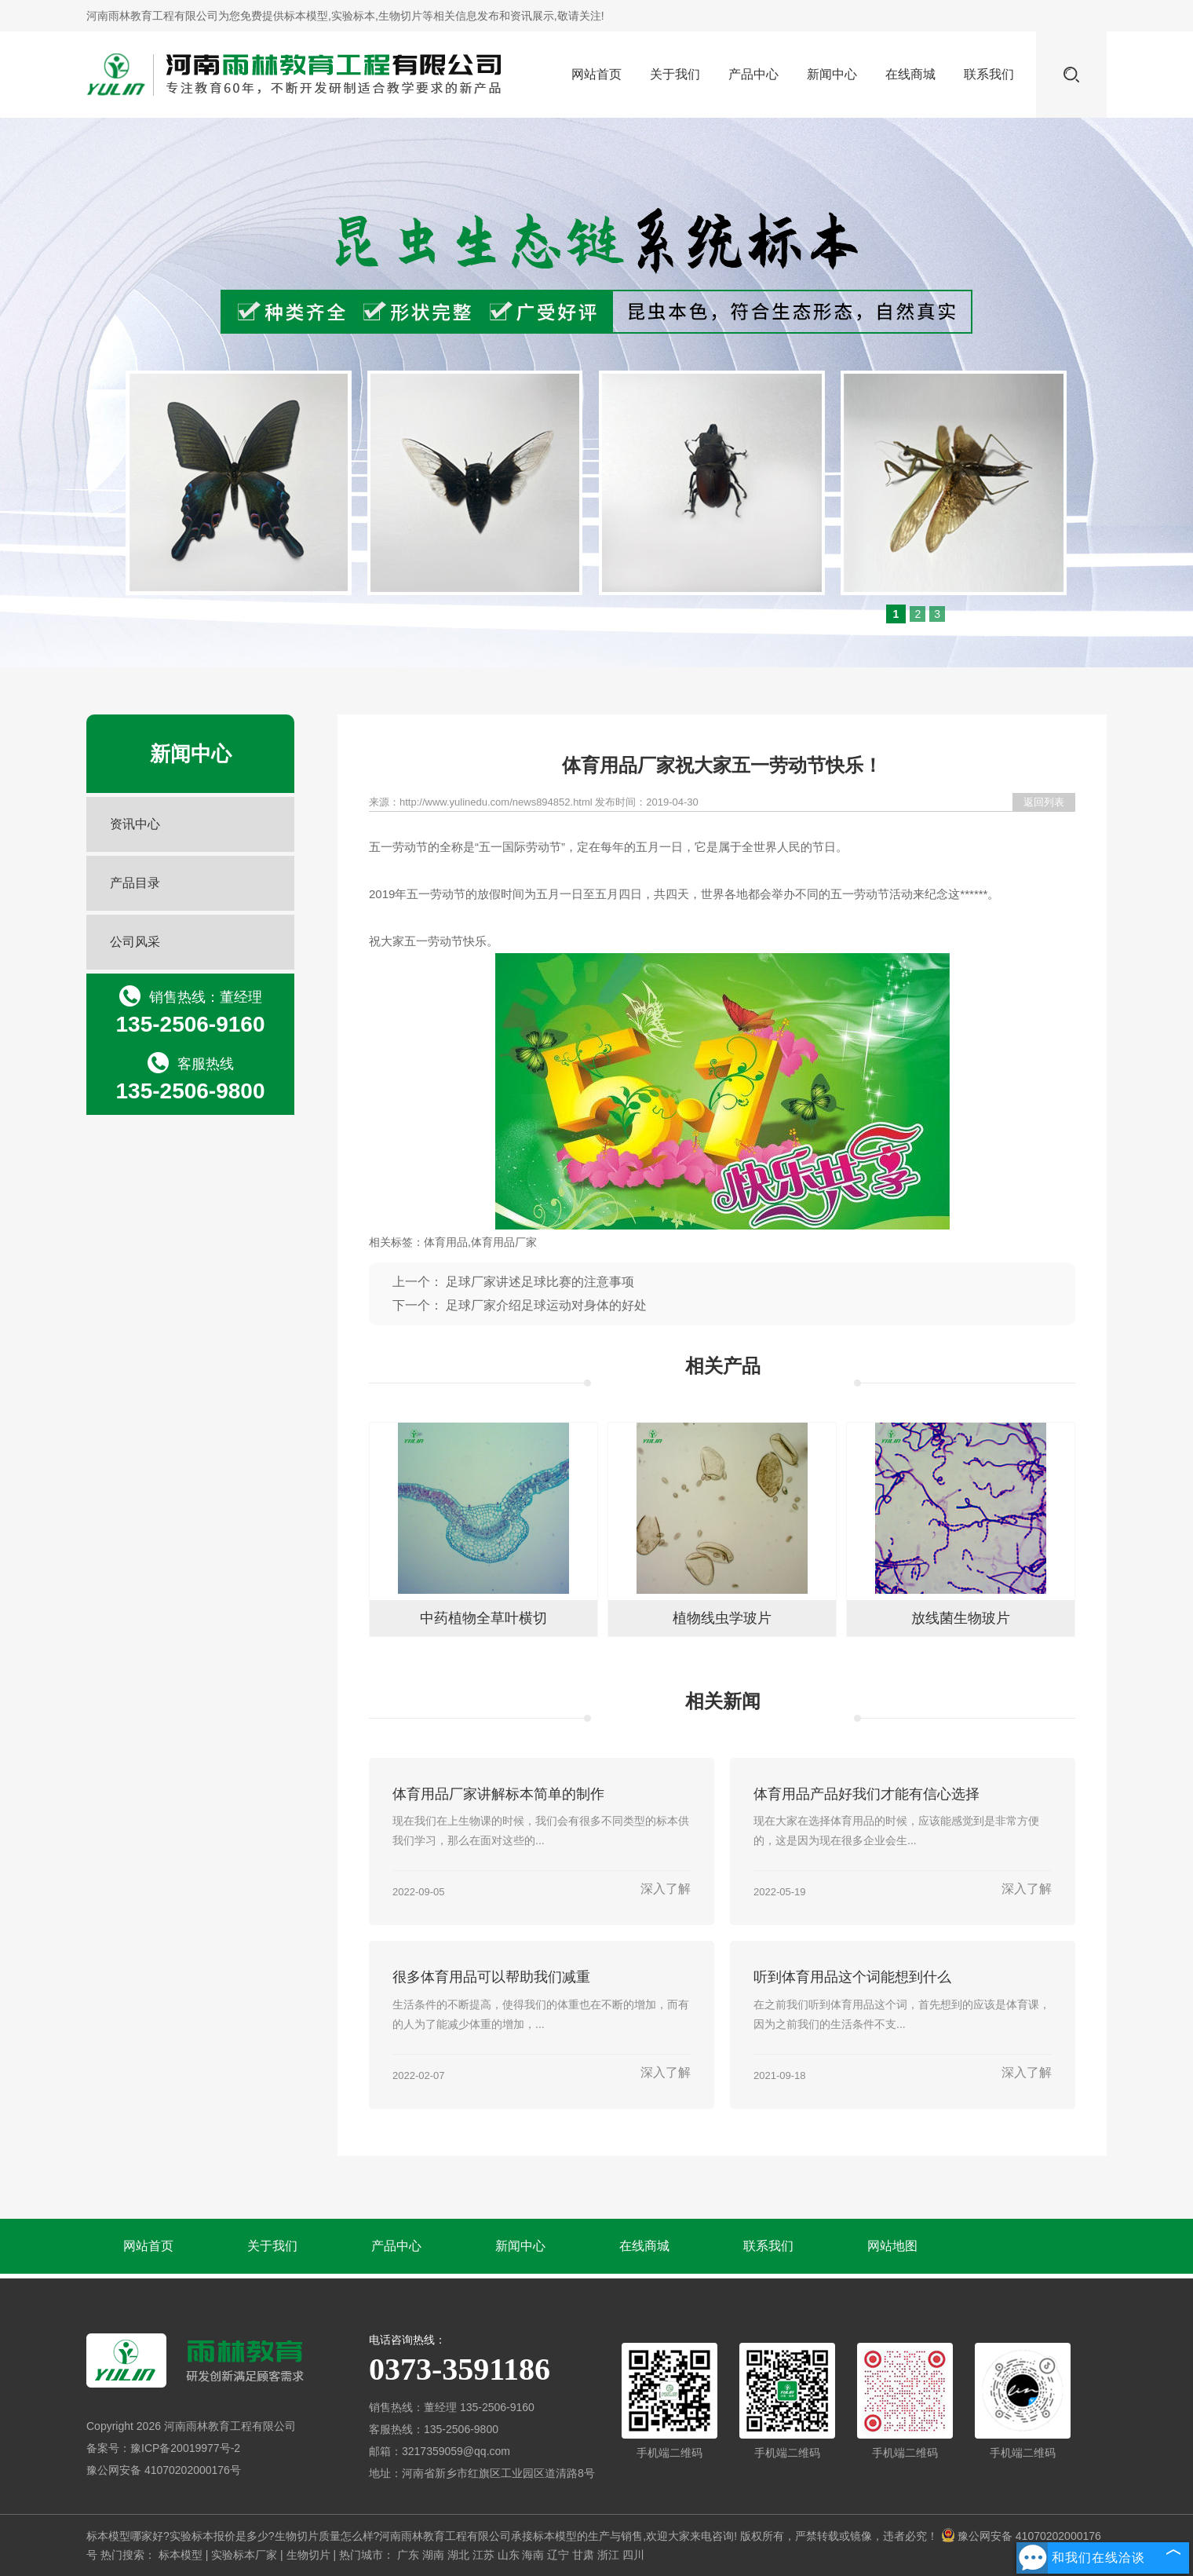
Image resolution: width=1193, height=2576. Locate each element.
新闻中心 (832, 74)
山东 (509, 2555)
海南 (533, 2555)
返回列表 (1043, 802)
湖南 (433, 2555)
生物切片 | (312, 2555)
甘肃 (583, 2555)
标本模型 (306, 15)
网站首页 (596, 74)
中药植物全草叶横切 (483, 1618)
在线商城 (910, 74)
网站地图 (892, 2246)
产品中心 (753, 74)
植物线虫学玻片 (722, 1618)
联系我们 (989, 74)
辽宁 (558, 2555)
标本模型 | (185, 2555)
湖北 (458, 2555)
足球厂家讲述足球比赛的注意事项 (540, 1281)
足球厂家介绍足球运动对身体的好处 (546, 1305)
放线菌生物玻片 (960, 1618)
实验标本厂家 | (248, 2555)
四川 (633, 2555)
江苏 (483, 2555)
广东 (408, 2555)
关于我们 (675, 74)
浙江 (608, 2555)
